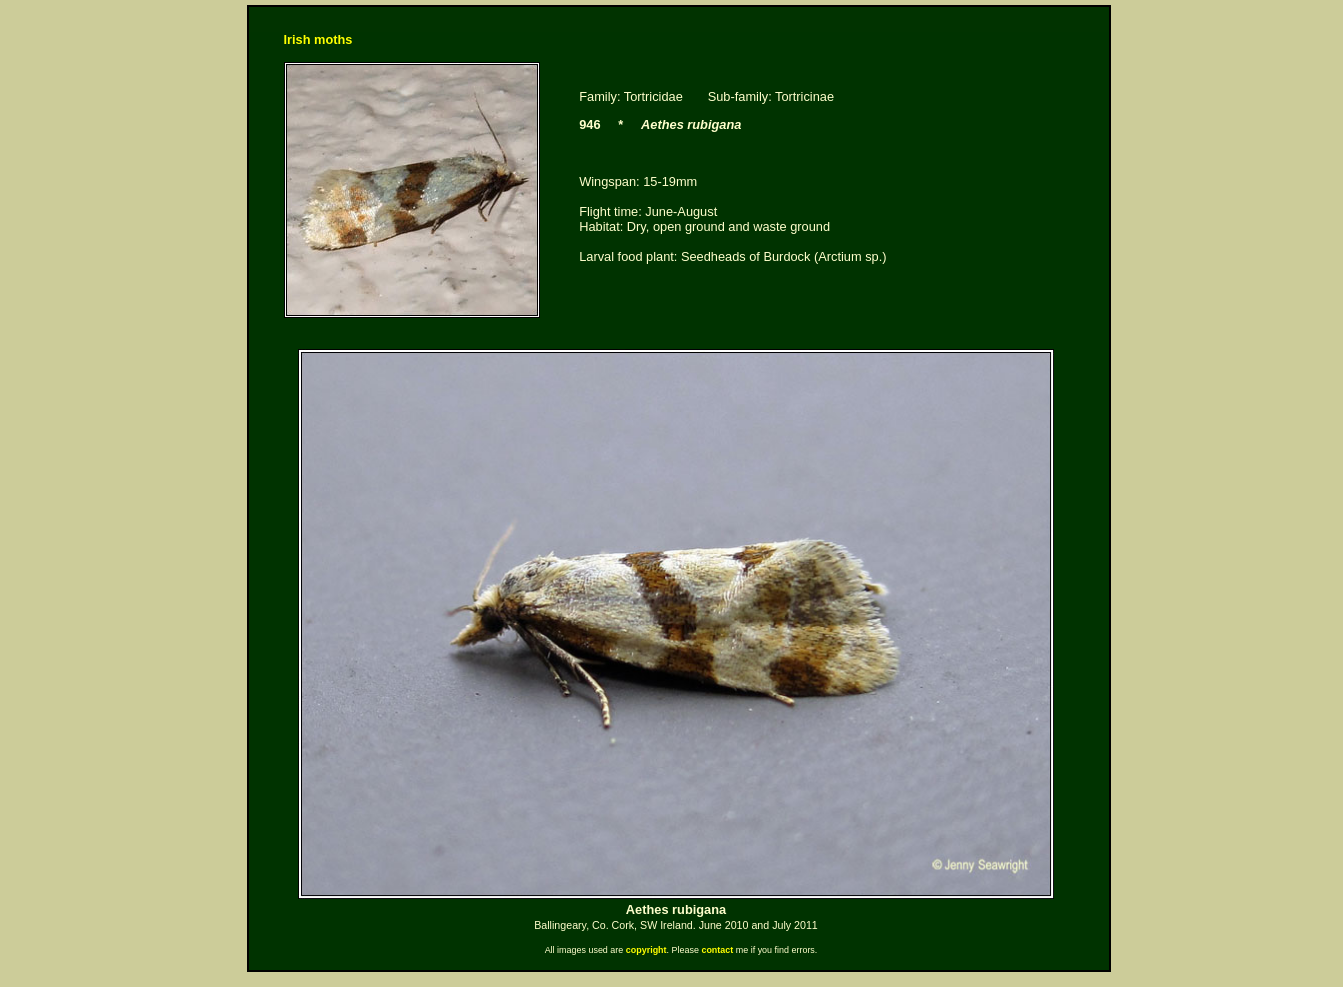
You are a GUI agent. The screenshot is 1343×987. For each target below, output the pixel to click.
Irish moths (318, 39)
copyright (646, 950)
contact (717, 950)
